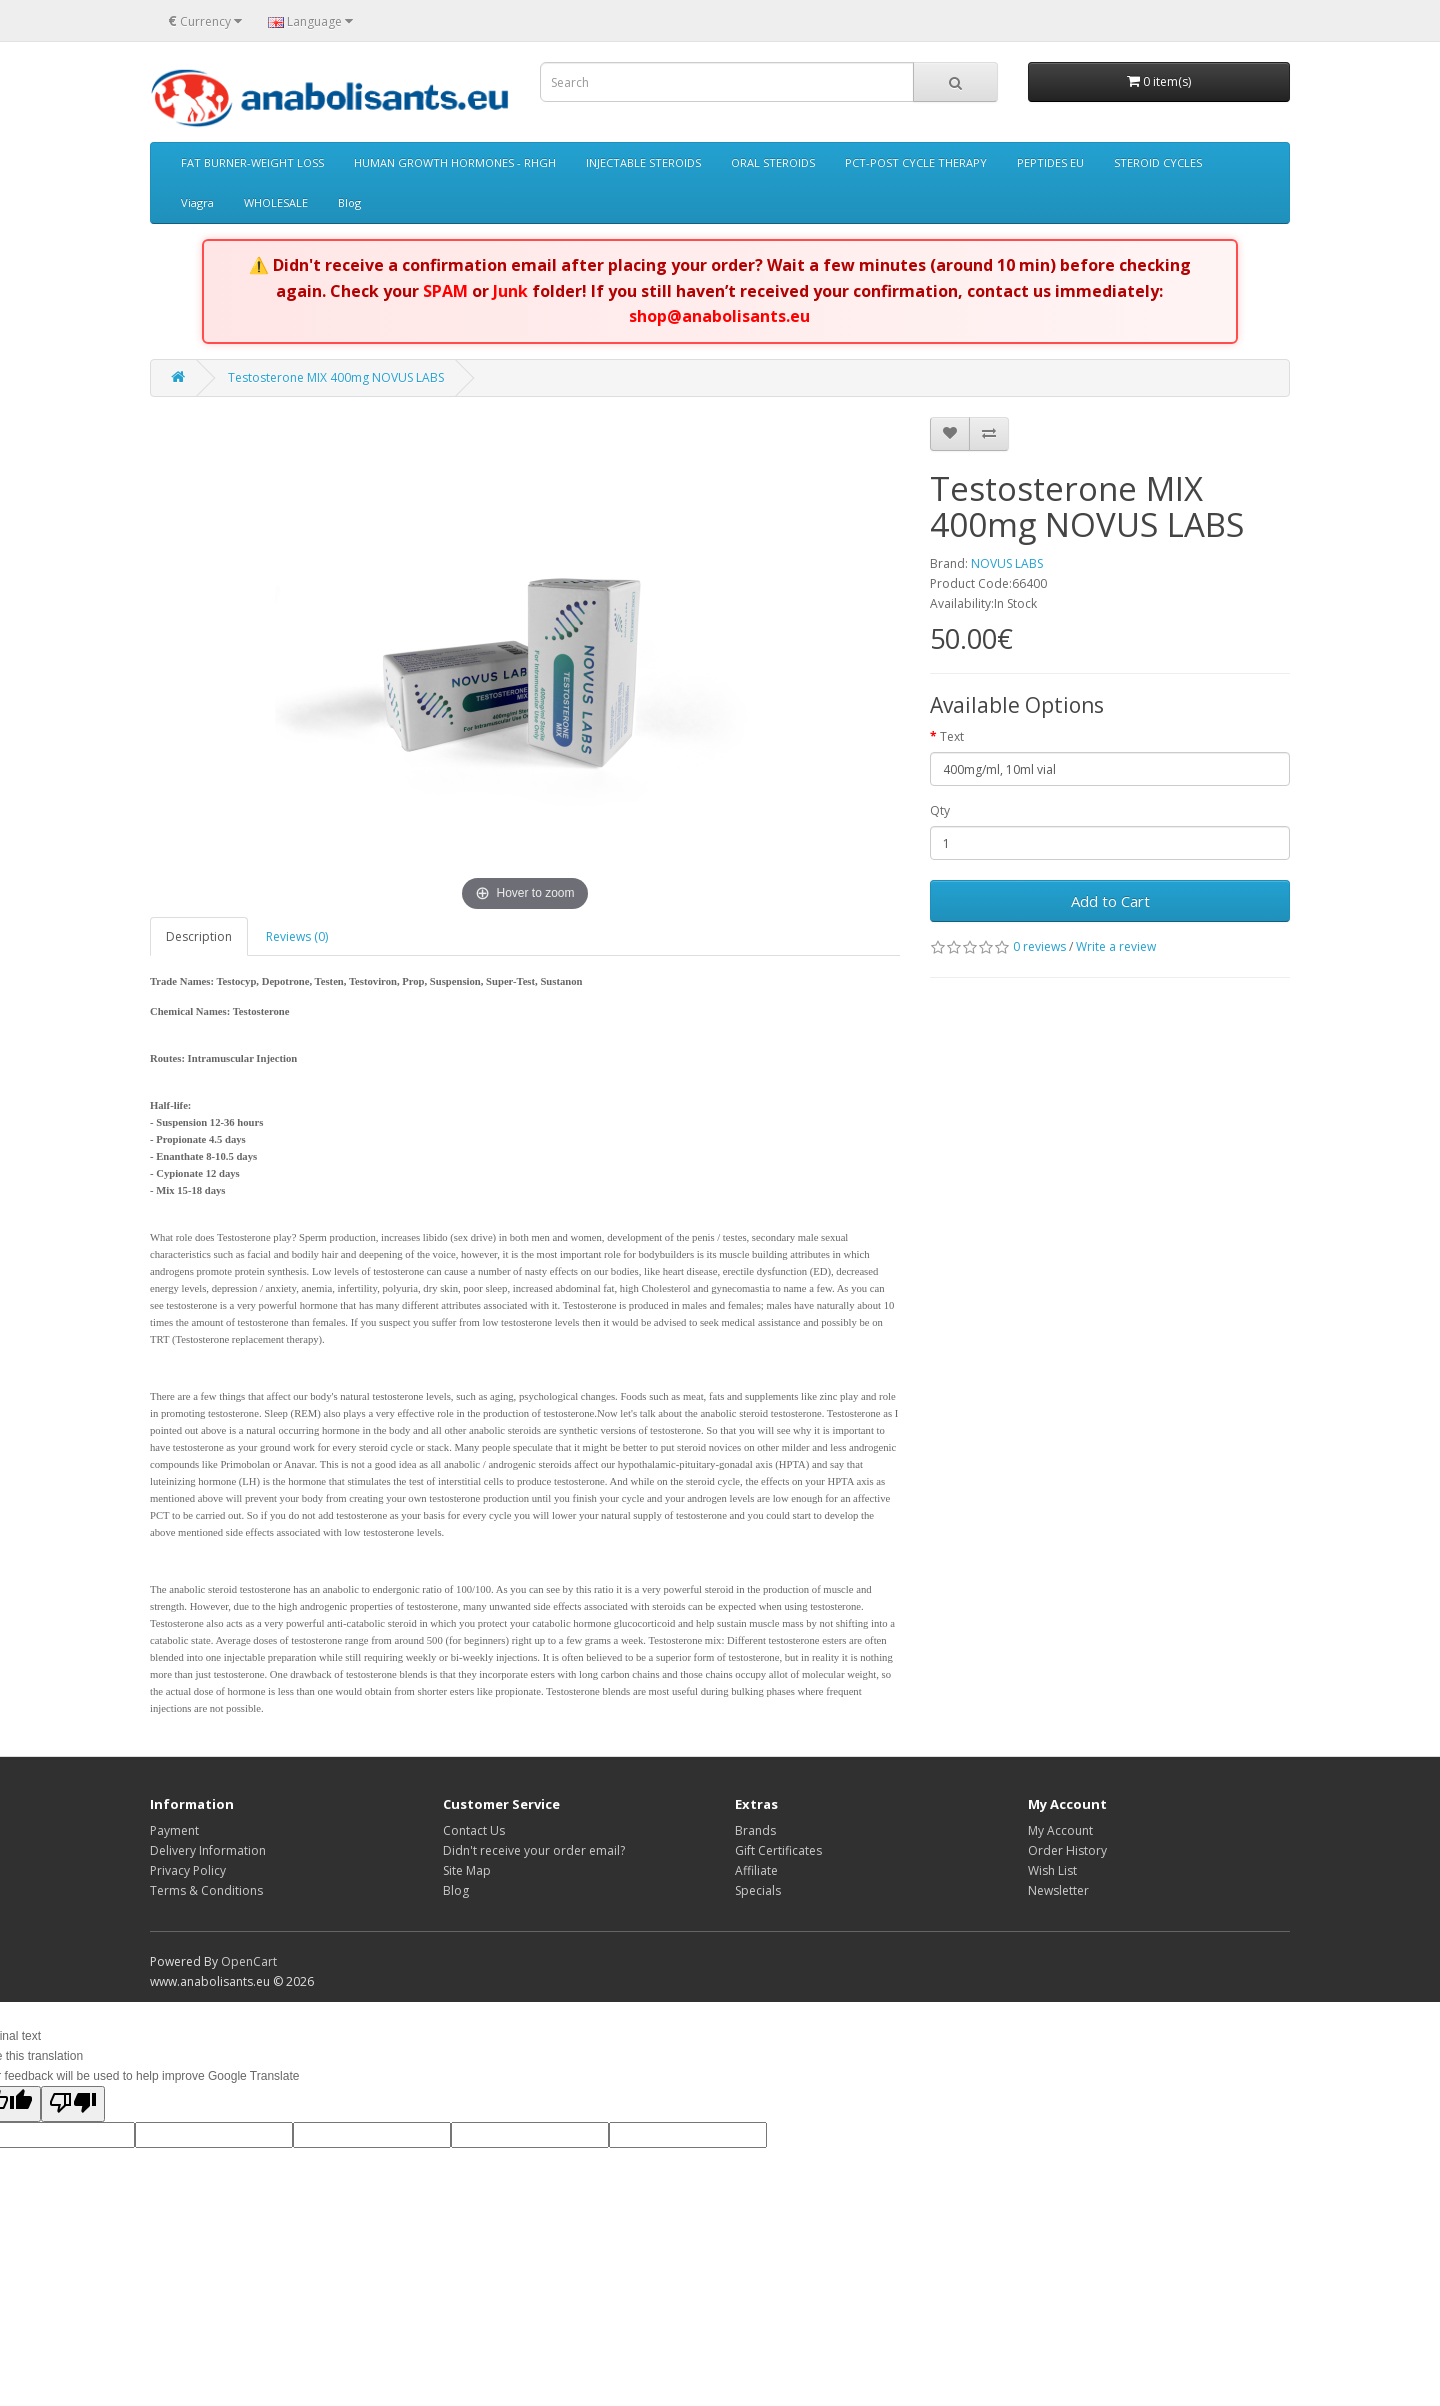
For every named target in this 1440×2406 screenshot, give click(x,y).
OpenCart (249, 1961)
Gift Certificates (778, 1850)
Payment (174, 1830)
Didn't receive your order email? (534, 1850)
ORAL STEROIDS (773, 162)
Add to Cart (1110, 901)
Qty (940, 810)
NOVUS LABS (1007, 563)
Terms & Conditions (206, 1890)
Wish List (1052, 1870)
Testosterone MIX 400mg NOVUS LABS (336, 377)
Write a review (1116, 946)
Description (199, 936)
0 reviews (1039, 946)
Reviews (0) (297, 936)
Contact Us (474, 1830)
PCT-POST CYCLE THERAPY (916, 162)
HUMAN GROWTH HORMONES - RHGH (455, 162)
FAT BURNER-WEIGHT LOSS (252, 162)
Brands (755, 1830)
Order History (1067, 1850)
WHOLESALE (276, 202)
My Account (1060, 1830)
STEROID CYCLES (1158, 162)
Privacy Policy (188, 1870)
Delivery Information (208, 1850)
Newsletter (1058, 1890)
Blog (349, 202)
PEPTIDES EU (1050, 162)
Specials (758, 1890)
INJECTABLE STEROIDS (643, 162)
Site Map (467, 1870)
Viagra (197, 202)
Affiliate (756, 1870)
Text (952, 736)
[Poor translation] (73, 2104)
